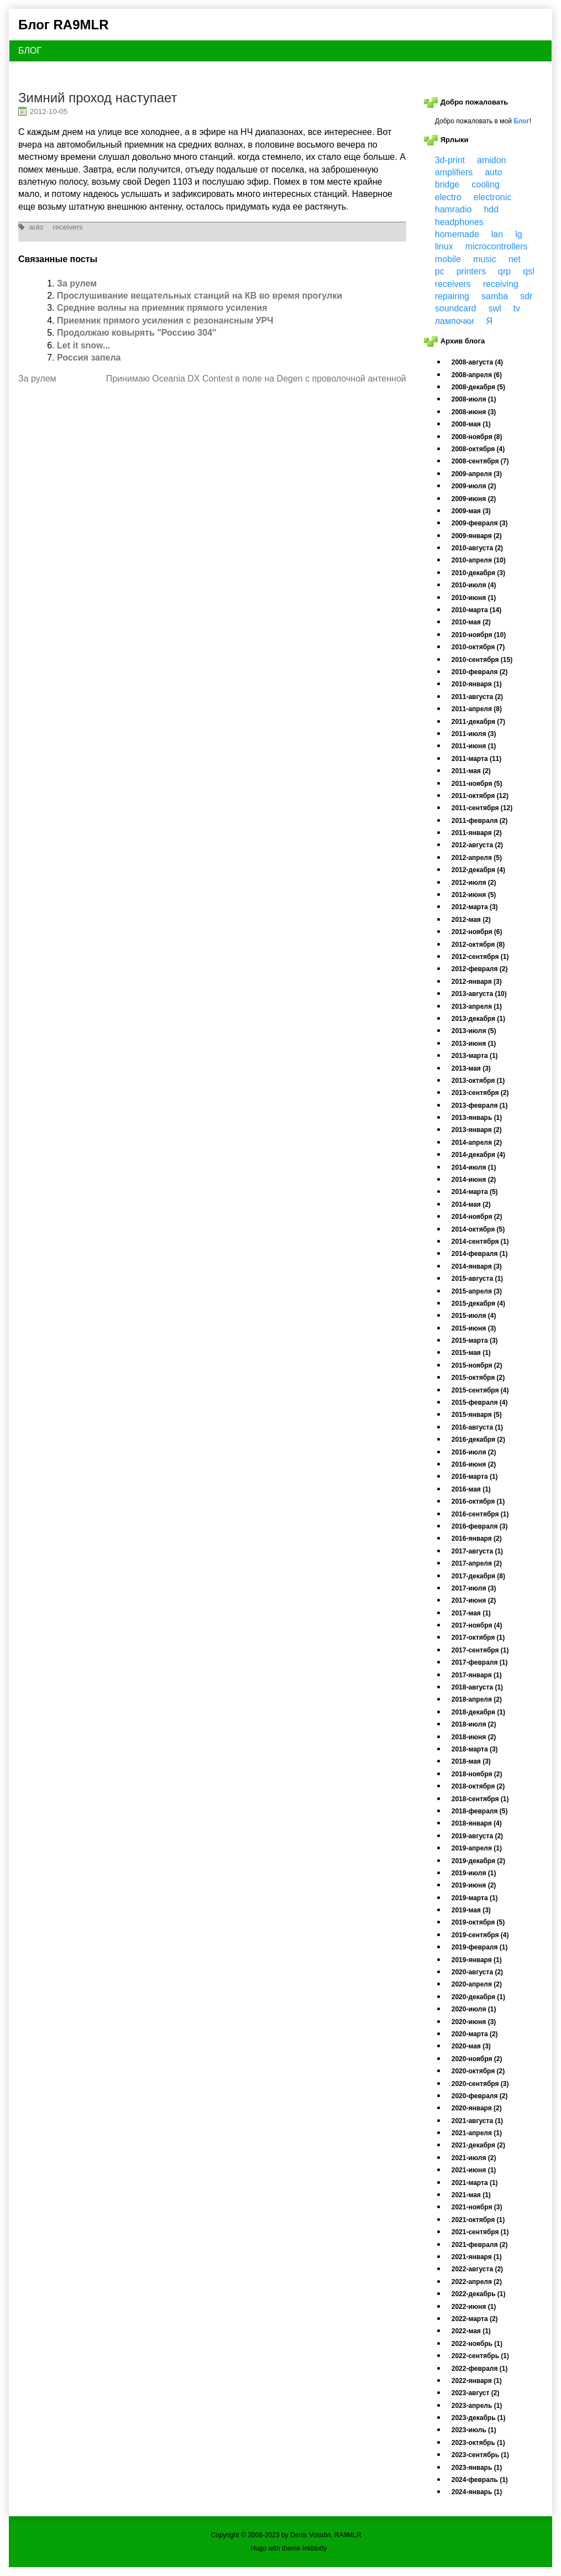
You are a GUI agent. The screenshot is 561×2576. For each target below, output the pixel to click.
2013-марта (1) (475, 1056)
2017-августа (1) (477, 1551)
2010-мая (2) (471, 622)
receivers (68, 227)
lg (518, 234)
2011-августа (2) (477, 697)
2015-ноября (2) (477, 1365)
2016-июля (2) (474, 1452)
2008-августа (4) (477, 362)
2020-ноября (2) (477, 2059)
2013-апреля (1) (477, 1006)
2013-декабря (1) (478, 1019)
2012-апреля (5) (477, 858)
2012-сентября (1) (480, 957)
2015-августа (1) (477, 1278)
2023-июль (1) (474, 2430)
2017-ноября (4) (477, 1625)
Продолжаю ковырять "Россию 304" (137, 332)
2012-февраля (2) (480, 969)
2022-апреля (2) (477, 2282)
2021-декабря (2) (478, 2145)
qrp (504, 271)
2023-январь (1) (477, 2467)
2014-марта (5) (475, 1192)
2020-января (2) (477, 2108)
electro (448, 197)
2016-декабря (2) (478, 1439)
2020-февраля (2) (480, 2096)
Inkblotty (314, 2548)
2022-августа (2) (477, 2269)
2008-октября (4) (478, 449)
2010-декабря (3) (478, 573)
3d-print (450, 160)
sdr (526, 296)
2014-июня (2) (474, 1179)
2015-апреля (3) (477, 1291)
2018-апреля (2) (477, 1699)
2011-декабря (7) (478, 722)
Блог (521, 121)
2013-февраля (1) (480, 1105)
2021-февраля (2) (480, 2245)
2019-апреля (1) (477, 1848)
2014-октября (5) (478, 1229)
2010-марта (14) (476, 610)
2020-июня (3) (474, 2022)
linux (444, 246)
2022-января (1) (477, 2381)
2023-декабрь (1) (479, 2418)
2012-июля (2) (474, 883)
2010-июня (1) (474, 598)
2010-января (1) (477, 684)
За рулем (77, 283)
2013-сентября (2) (480, 1093)
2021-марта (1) (475, 2183)
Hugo (258, 2548)
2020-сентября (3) (480, 2084)
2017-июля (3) (474, 1588)
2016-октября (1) (478, 1501)
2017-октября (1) (478, 1637)
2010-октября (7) (478, 647)
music (484, 259)
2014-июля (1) (474, 1167)
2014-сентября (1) (480, 1241)
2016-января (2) (477, 1538)
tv (516, 308)
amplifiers (454, 172)
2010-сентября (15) (482, 660)
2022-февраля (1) (480, 2368)
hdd (491, 209)
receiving (500, 284)
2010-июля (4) (474, 585)
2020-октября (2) (478, 2071)
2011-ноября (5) (477, 784)
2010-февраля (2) (480, 672)
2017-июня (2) (474, 1600)
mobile (448, 259)
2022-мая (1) (471, 2331)
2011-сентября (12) (482, 808)
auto (36, 227)
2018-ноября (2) (477, 1774)
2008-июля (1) (474, 399)
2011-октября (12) (480, 796)
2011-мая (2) (471, 771)
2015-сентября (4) (480, 1390)
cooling (485, 184)
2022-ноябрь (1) (477, 2344)
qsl (528, 271)
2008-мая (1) (471, 424)
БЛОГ (29, 50)
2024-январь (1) (477, 2492)
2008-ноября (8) (477, 437)
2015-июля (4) (474, 1316)
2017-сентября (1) (480, 1650)
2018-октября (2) (478, 1786)
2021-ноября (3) (477, 2207)
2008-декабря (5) (478, 387)
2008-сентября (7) (480, 461)
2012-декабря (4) (478, 870)
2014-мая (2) (471, 1204)
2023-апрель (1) (477, 2406)
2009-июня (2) (474, 499)
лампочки (454, 321)
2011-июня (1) (474, 746)
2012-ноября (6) (477, 932)
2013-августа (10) (479, 994)
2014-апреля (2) (477, 1142)
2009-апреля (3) (477, 474)
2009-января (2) (477, 536)
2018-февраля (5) (480, 1811)
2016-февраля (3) (480, 1526)
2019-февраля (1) (480, 1947)
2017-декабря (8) (478, 1576)
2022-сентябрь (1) (480, 2356)
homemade (457, 234)
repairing (452, 296)
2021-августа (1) (477, 2121)
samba (494, 296)
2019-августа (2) (477, 1836)
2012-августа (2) (477, 845)
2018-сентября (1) (480, 1799)
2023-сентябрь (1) (480, 2455)
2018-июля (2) (474, 1724)
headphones (459, 222)
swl (494, 308)
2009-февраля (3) (480, 523)
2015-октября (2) (478, 1377)
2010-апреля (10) (479, 560)
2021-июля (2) (474, 2158)
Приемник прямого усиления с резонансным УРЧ (165, 320)
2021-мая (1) (471, 2195)
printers (471, 271)
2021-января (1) (477, 2257)
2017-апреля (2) (477, 1563)
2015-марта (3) (475, 1340)
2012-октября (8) (478, 944)
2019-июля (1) (474, 1873)
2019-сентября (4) (480, 1935)
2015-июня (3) (474, 1328)
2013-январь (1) (477, 1118)
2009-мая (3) (471, 511)
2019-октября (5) (478, 1922)
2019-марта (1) (475, 1898)
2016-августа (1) (477, 1427)
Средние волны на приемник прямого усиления (162, 307)
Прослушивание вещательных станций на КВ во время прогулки (199, 295)
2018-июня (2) (474, 1737)
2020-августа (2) (477, 1972)
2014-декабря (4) (478, 1155)
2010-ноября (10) (479, 635)
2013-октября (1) (478, 1080)
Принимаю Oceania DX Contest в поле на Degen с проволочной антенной (256, 378)
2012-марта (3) (475, 907)
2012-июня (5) (474, 895)
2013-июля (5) (474, 1031)
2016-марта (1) (475, 1476)
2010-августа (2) (477, 548)
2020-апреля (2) (477, 1984)
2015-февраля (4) (480, 1402)
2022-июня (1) (474, 2307)
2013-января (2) (477, 1130)
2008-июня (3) (474, 412)
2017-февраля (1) (480, 1662)
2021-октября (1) (478, 2220)
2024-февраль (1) (480, 2480)
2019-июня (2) (474, 1885)
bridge (447, 184)
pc (439, 271)
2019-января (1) (477, 1960)
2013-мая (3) (471, 1068)
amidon (491, 160)
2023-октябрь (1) (478, 2443)
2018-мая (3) (471, 1761)
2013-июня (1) (474, 1043)
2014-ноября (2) (477, 1217)
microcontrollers (496, 246)
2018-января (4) (477, 1823)
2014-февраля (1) (480, 1254)
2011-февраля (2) (480, 821)
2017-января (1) (477, 1675)
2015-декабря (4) (478, 1303)
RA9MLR (347, 2535)
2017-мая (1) (471, 1613)
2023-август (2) (476, 2393)
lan (497, 234)
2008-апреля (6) (477, 375)
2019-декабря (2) (478, 1861)
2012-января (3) (477, 981)
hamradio (453, 209)
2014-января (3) (477, 1266)
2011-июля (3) (474, 734)
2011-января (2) (477, 833)
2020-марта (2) (475, 2034)
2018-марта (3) (475, 1749)
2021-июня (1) (474, 2170)
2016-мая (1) (471, 1489)
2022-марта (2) (475, 2319)
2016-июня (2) (474, 1464)
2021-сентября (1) (480, 2232)
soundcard (455, 308)
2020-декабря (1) (478, 1997)
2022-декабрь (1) (479, 2294)
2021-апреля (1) (477, 2133)
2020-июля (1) (474, 2009)
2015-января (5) (477, 1415)
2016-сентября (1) (480, 1514)
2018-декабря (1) (478, 1712)
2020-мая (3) (471, 2046)
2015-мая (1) (471, 1353)
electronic (492, 197)
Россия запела (89, 357)
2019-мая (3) (471, 1910)
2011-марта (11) (476, 759)
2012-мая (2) (471, 920)
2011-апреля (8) (477, 709)
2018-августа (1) (477, 1687)
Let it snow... (83, 345)
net (514, 259)
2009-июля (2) (474, 486)
